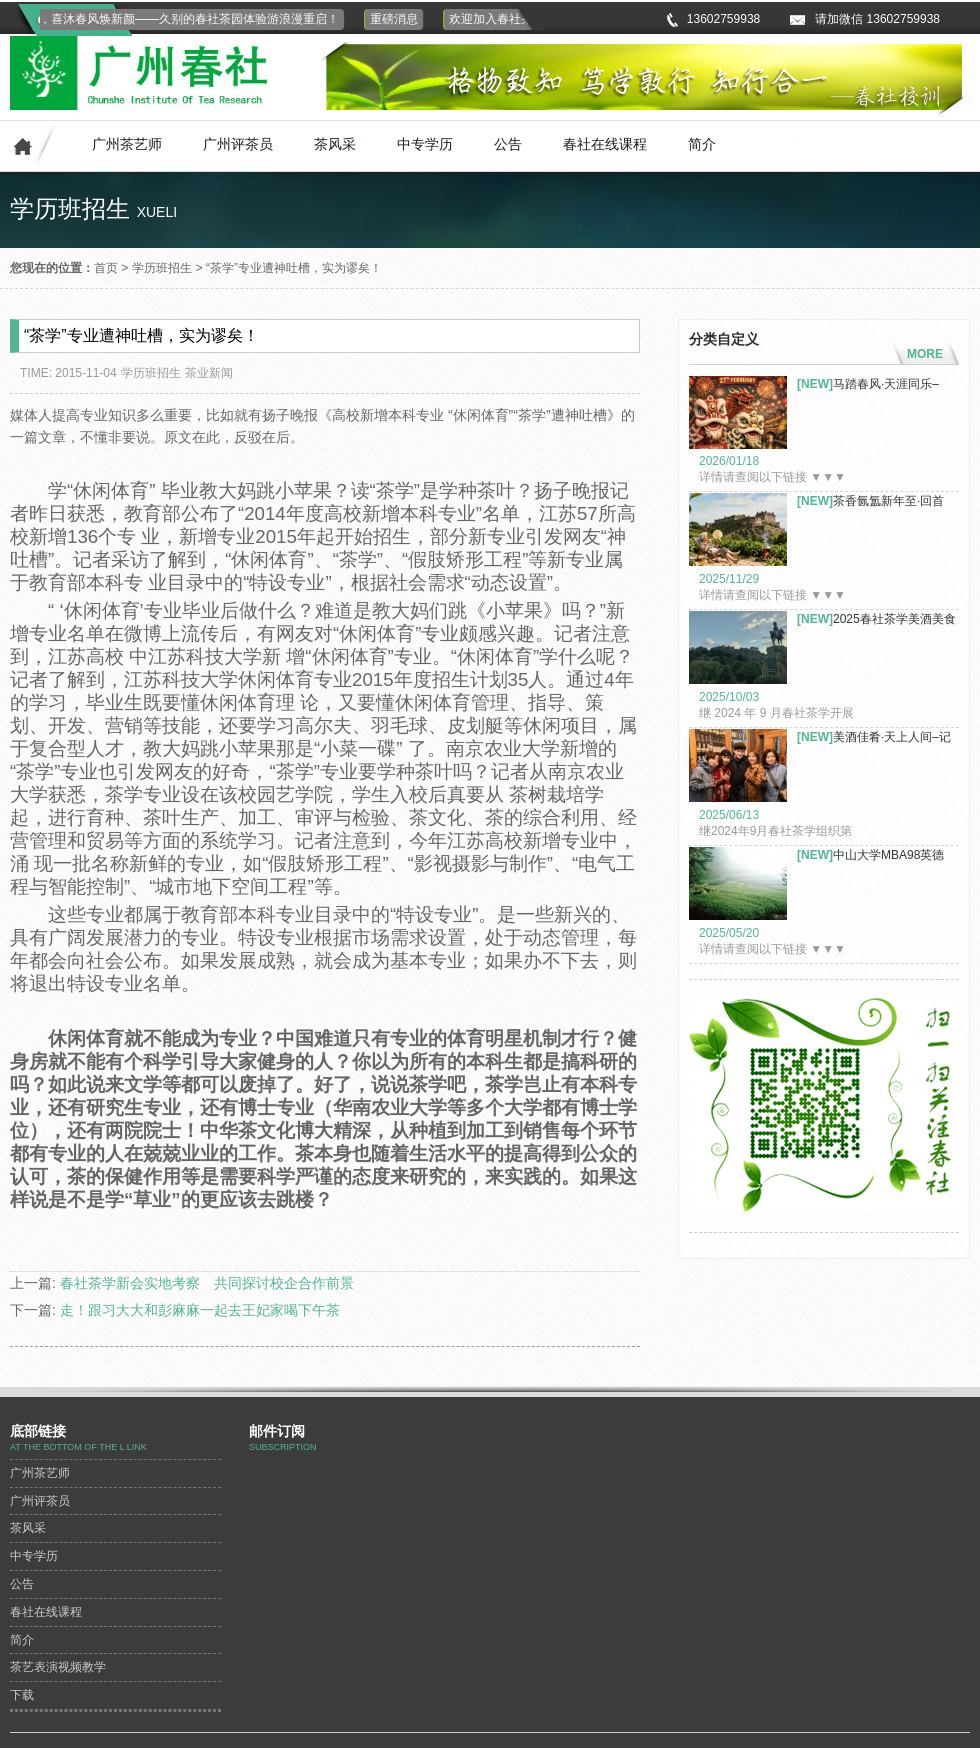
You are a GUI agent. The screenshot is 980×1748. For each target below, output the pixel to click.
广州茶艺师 (127, 144)
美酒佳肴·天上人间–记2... (874, 737)
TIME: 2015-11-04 (68, 373)
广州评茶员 (238, 144)
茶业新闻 (209, 373)
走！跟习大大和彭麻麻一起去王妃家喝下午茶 (200, 1310)
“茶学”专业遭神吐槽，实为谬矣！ (294, 268)
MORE (925, 354)
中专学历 (425, 144)
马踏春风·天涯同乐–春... (868, 384)
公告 (508, 144)
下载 (22, 1695)
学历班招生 (162, 268)
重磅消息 (397, 19)
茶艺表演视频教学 (58, 1667)
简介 (702, 144)
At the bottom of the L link (78, 1447)
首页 (106, 268)
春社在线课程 (605, 144)
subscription (283, 1447)
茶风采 (335, 144)
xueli (157, 212)
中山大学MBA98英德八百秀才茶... (870, 855)
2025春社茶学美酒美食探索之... (876, 619)
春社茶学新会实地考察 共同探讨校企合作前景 (207, 1283)
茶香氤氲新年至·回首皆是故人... (870, 501)
